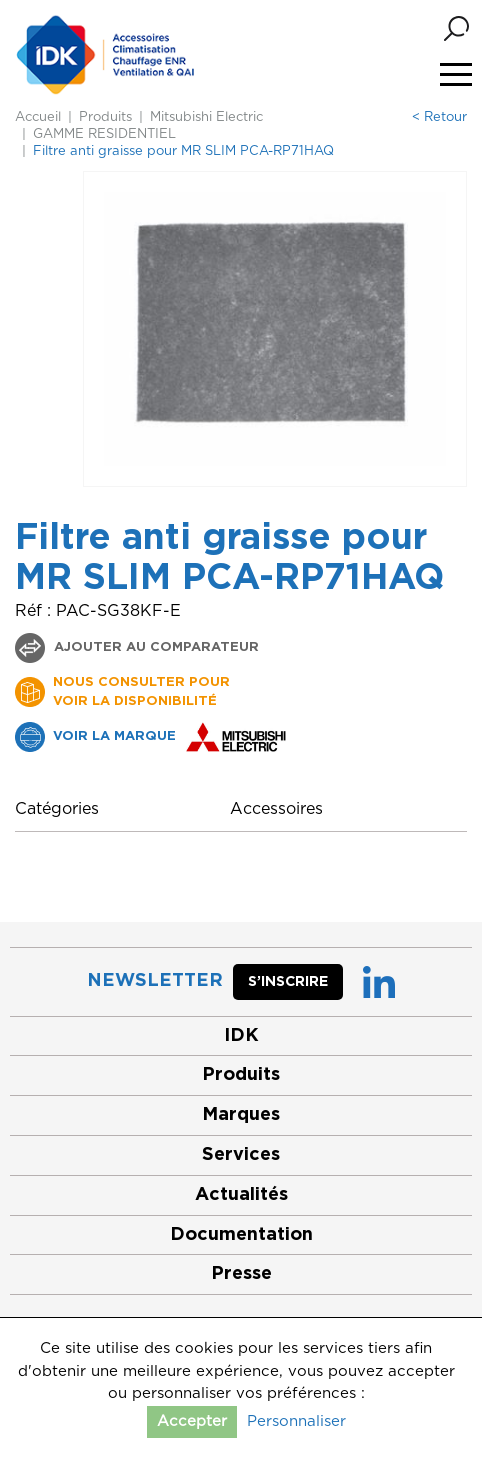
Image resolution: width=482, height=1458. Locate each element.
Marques (241, 1115)
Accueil (38, 117)
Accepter (192, 1421)
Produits (105, 117)
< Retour (439, 117)
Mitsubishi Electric (206, 117)
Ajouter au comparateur (154, 647)
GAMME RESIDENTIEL (104, 134)
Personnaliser (296, 1421)
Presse (241, 1274)
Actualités (241, 1195)
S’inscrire (288, 982)
